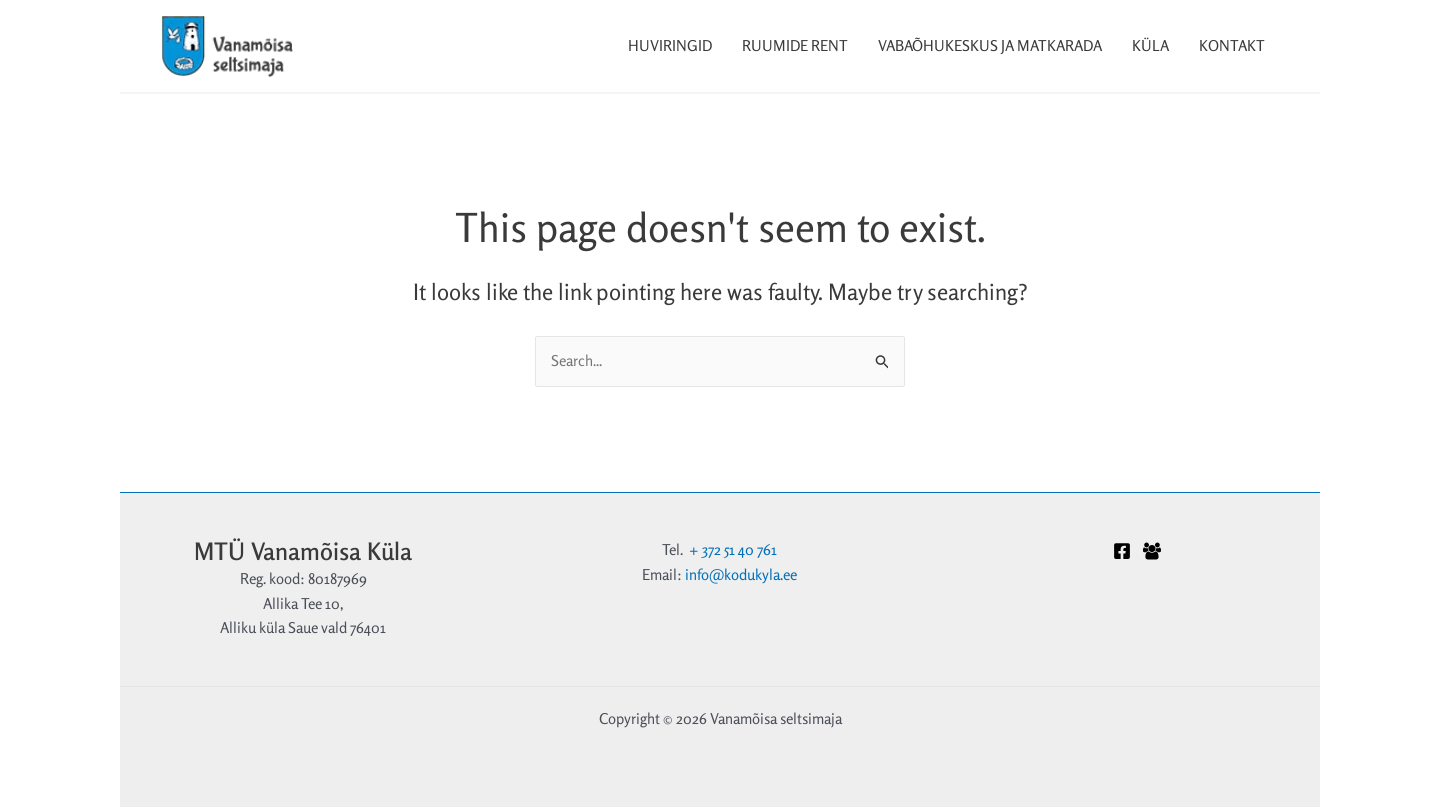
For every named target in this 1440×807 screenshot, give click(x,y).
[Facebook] (1122, 551)
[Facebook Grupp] (1152, 551)
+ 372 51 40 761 (733, 549)
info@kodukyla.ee (741, 574)
